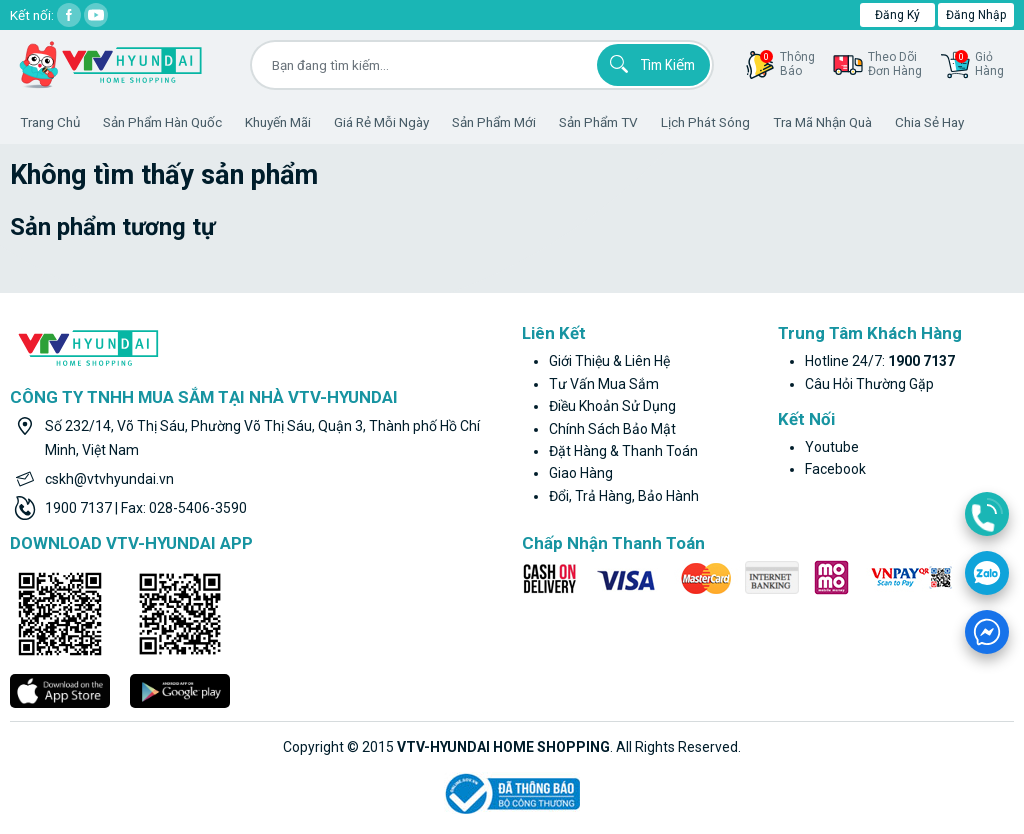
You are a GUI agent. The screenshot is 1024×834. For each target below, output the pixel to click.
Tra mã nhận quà (822, 122)
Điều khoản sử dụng (612, 406)
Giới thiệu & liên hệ (609, 361)
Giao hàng (581, 473)
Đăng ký (897, 15)
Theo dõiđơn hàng (895, 64)
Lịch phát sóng (705, 122)
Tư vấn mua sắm (604, 384)
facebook (835, 469)
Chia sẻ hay (929, 122)
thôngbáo (787, 64)
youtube (832, 447)
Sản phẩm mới (494, 122)
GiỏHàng (979, 64)
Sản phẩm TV (598, 122)
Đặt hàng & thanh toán (623, 451)
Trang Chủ (50, 122)
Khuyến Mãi (278, 122)
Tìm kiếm (649, 64)
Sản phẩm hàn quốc (162, 122)
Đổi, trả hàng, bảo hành (624, 496)
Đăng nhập (976, 15)
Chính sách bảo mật (612, 429)
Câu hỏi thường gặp (869, 384)
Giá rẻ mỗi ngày (381, 122)
